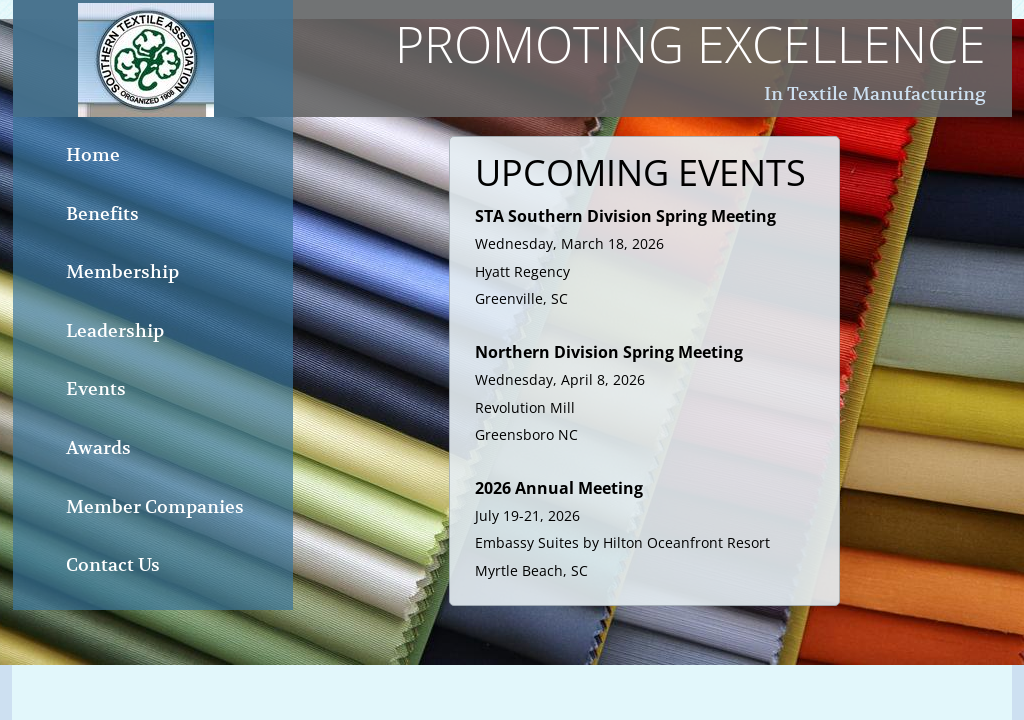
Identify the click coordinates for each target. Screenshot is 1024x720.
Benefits (102, 213)
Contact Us (113, 564)
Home (93, 154)
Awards (98, 447)
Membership (122, 271)
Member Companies (155, 506)
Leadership (115, 330)
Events (96, 388)
